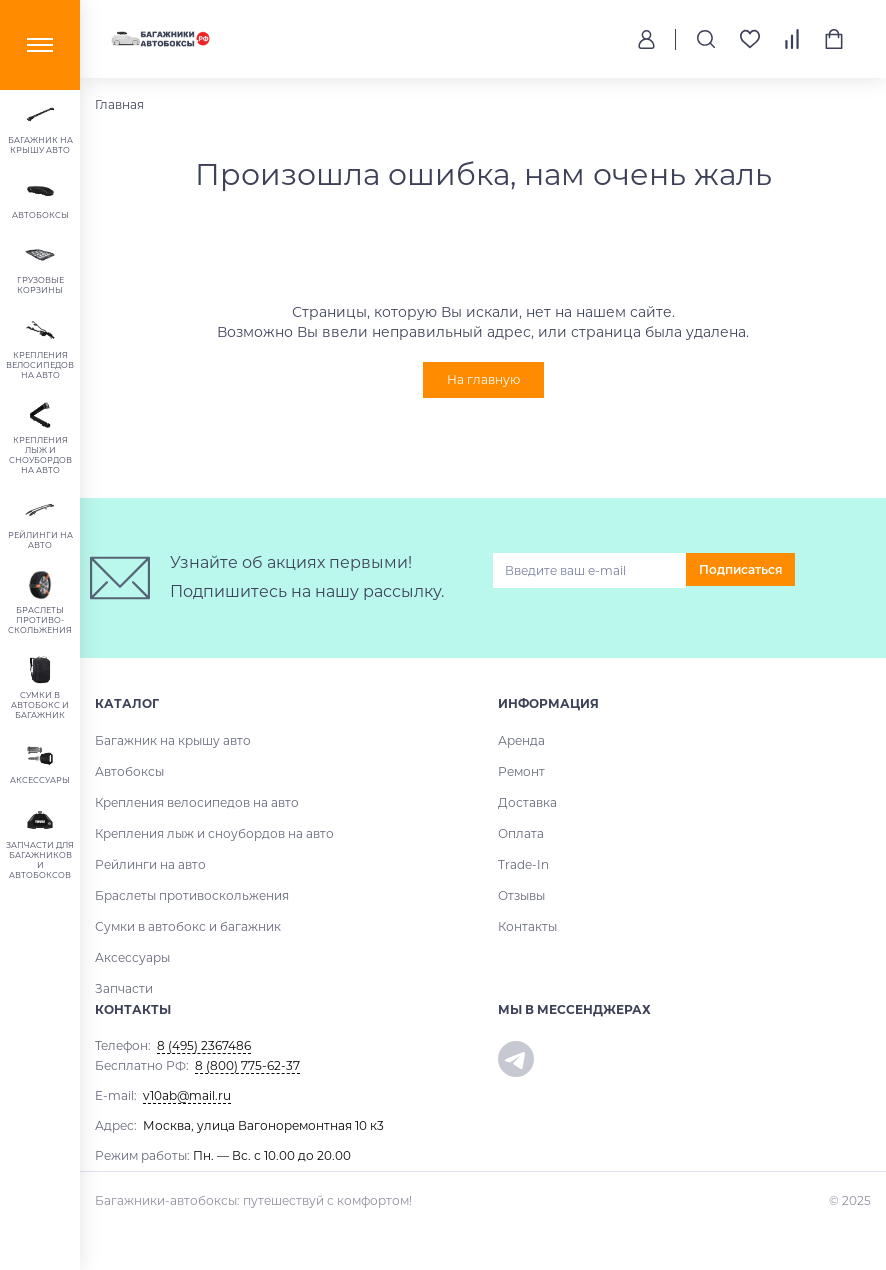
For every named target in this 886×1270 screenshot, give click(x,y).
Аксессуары (132, 957)
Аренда (521, 740)
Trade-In (523, 864)
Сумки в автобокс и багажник (188, 926)
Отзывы (521, 895)
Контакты (527, 926)
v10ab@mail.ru (187, 1095)
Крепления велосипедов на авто (197, 802)
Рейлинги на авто (150, 864)
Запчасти (124, 988)
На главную (483, 379)
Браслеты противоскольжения (192, 895)
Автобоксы (129, 771)
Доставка (527, 802)
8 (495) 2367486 (204, 1045)
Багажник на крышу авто (173, 740)
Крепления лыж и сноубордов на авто (214, 833)
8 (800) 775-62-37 (247, 1065)
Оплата (521, 833)
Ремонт (521, 771)
